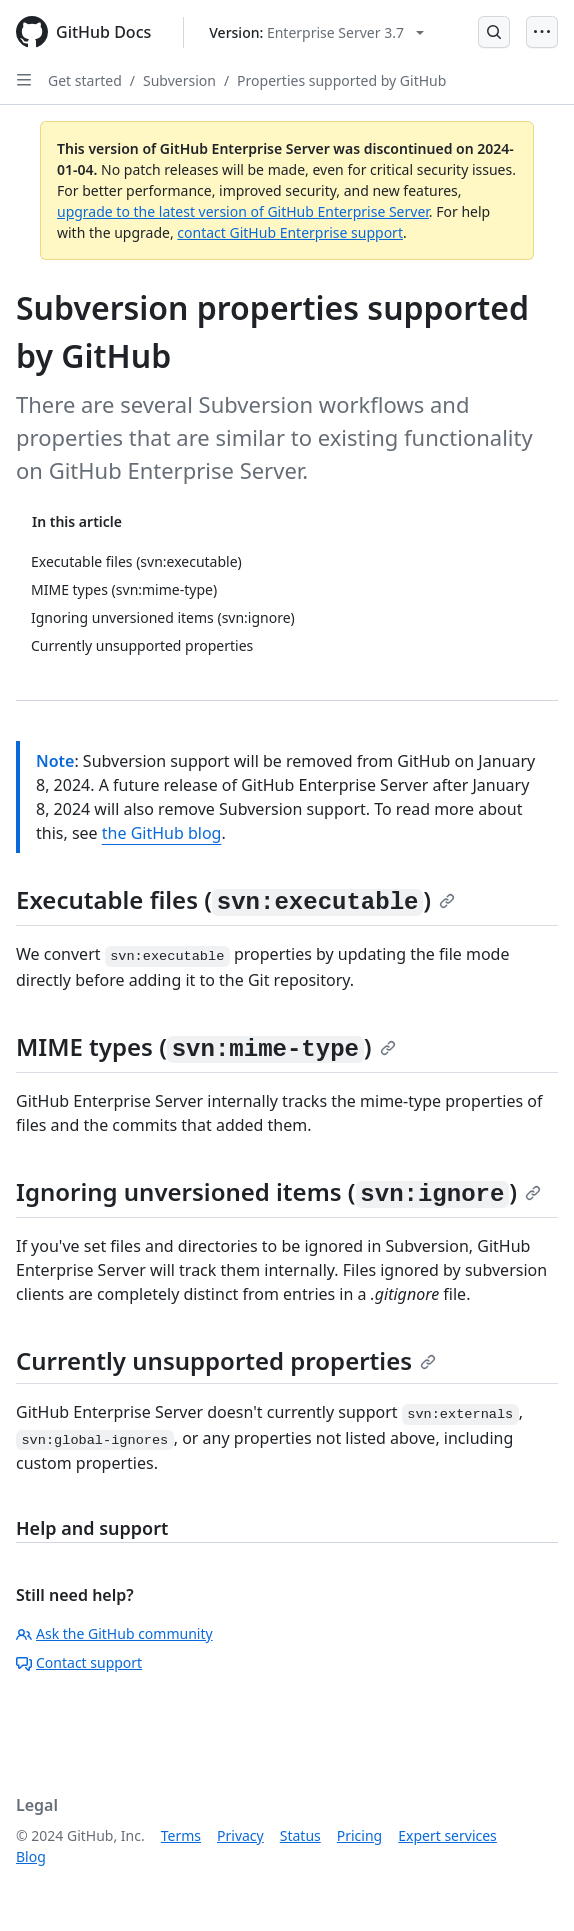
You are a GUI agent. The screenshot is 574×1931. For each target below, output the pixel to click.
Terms (181, 1835)
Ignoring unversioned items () (278, 1191)
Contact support (79, 1662)
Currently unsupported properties (226, 1360)
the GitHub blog (162, 833)
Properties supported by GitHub (341, 80)
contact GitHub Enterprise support (290, 232)
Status (300, 1835)
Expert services (447, 1835)
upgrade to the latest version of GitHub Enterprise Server (243, 211)
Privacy (240, 1835)
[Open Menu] (542, 32)
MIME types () (206, 1046)
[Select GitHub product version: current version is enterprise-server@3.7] (316, 32)
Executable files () (235, 899)
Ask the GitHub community (114, 1633)
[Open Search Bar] (494, 32)
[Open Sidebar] (24, 80)
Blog (31, 1856)
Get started (85, 80)
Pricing (359, 1835)
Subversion (179, 80)
